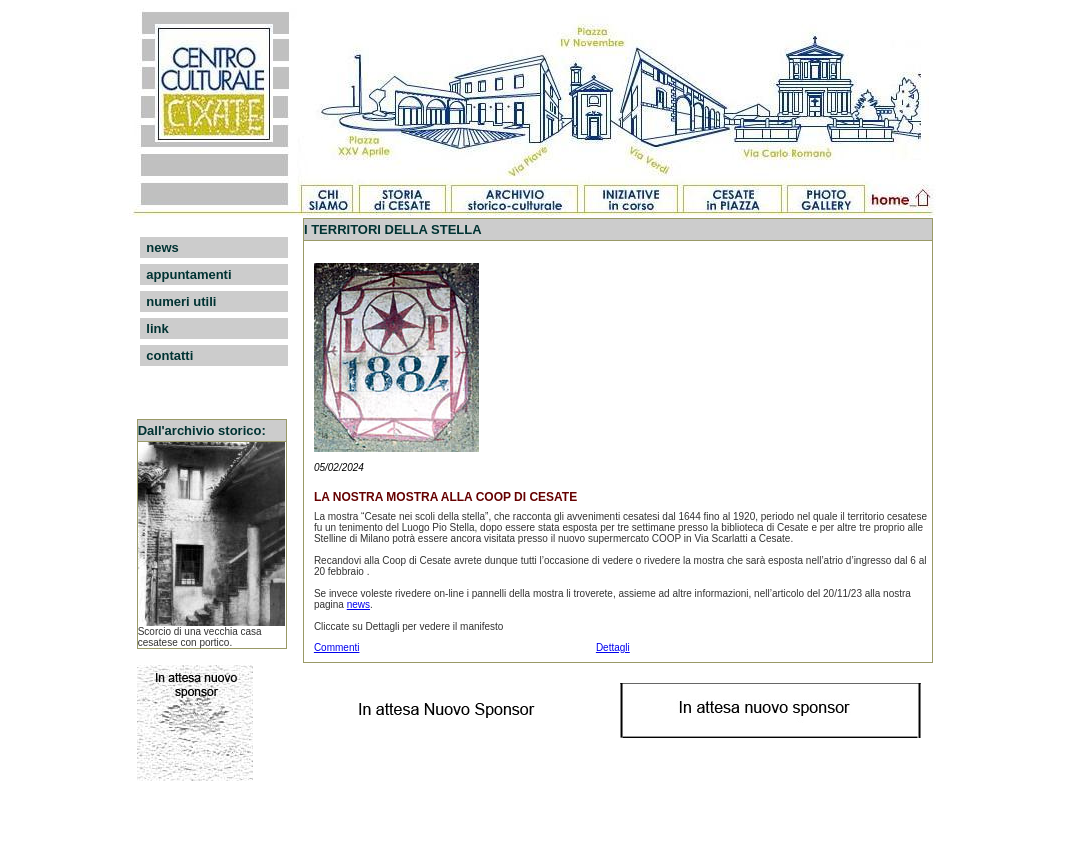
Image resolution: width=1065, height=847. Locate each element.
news (162, 247)
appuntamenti (188, 274)
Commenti (337, 647)
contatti (169, 355)
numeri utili (181, 301)
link (157, 328)
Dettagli (613, 647)
